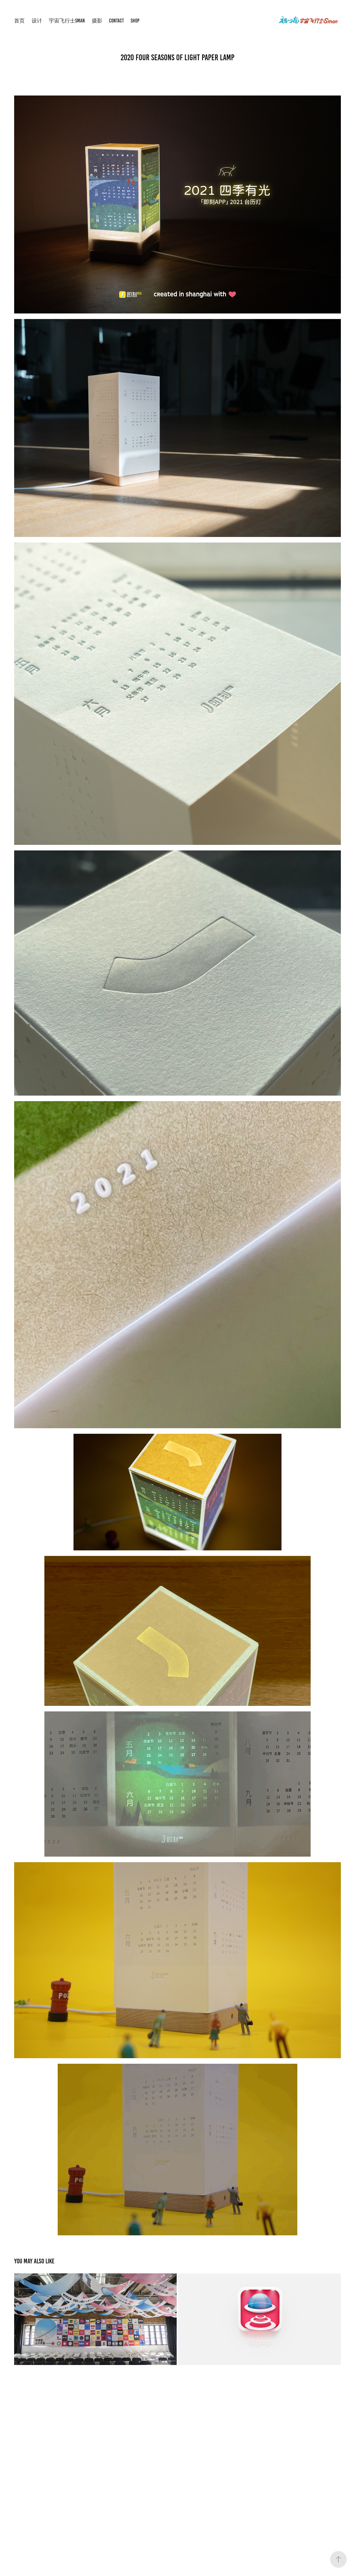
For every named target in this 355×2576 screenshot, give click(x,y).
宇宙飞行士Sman (67, 21)
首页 (19, 21)
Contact (116, 21)
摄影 (97, 21)
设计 (37, 21)
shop (135, 21)
